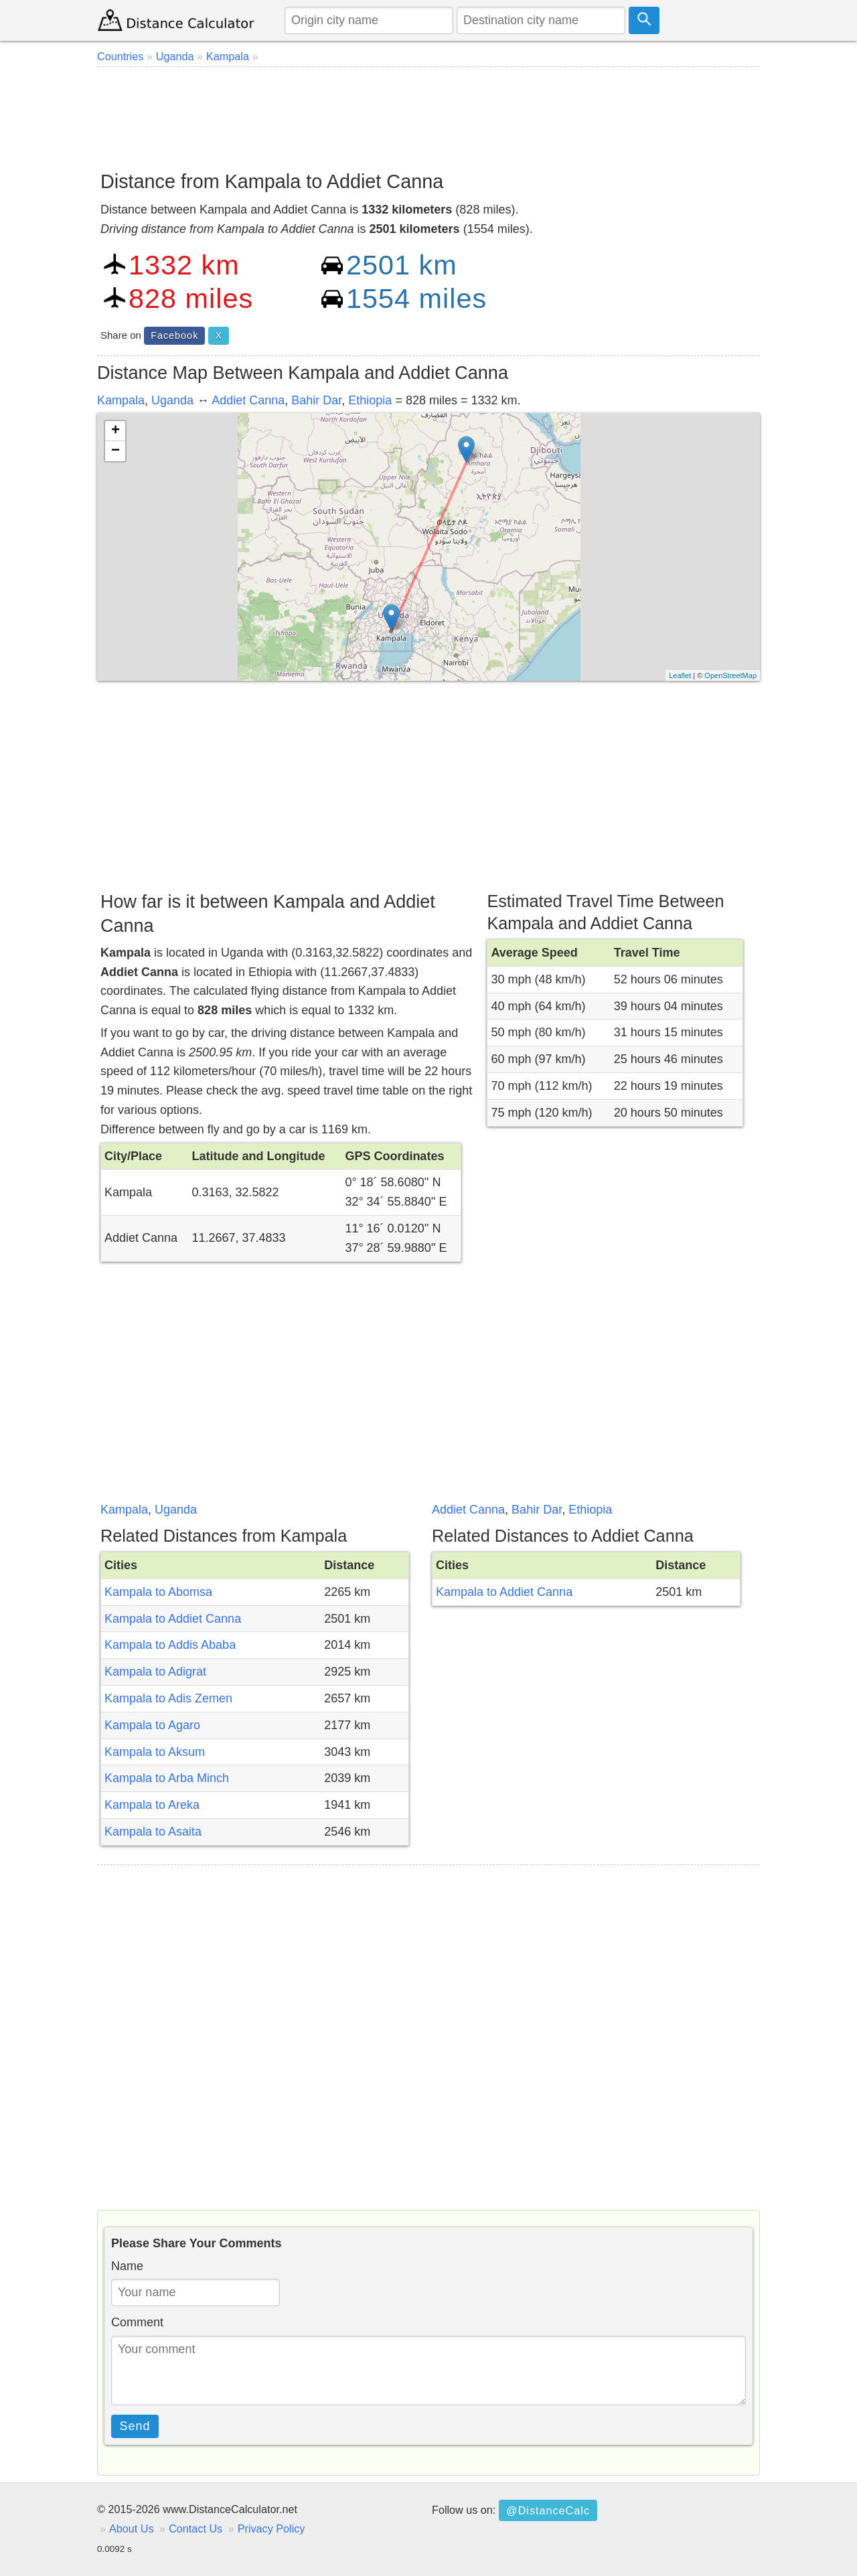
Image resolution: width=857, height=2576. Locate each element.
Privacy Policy (271, 2528)
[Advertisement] (428, 114)
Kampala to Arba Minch (166, 1778)
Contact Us (195, 2528)
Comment (137, 2322)
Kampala (121, 400)
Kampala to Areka (152, 1805)
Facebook (174, 335)
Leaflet (680, 675)
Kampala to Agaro (152, 1725)
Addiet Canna (248, 400)
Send (135, 2426)
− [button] (115, 451)
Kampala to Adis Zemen (168, 1698)
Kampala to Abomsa (158, 1592)
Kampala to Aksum (154, 1752)
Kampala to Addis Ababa (170, 1645)
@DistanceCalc (548, 2510)
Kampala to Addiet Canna (172, 1618)
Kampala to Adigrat (155, 1671)
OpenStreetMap (730, 675)
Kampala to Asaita (153, 1831)
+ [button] (115, 431)
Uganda (172, 400)
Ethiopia (370, 400)
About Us (131, 2528)
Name (127, 2266)
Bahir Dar (316, 400)
